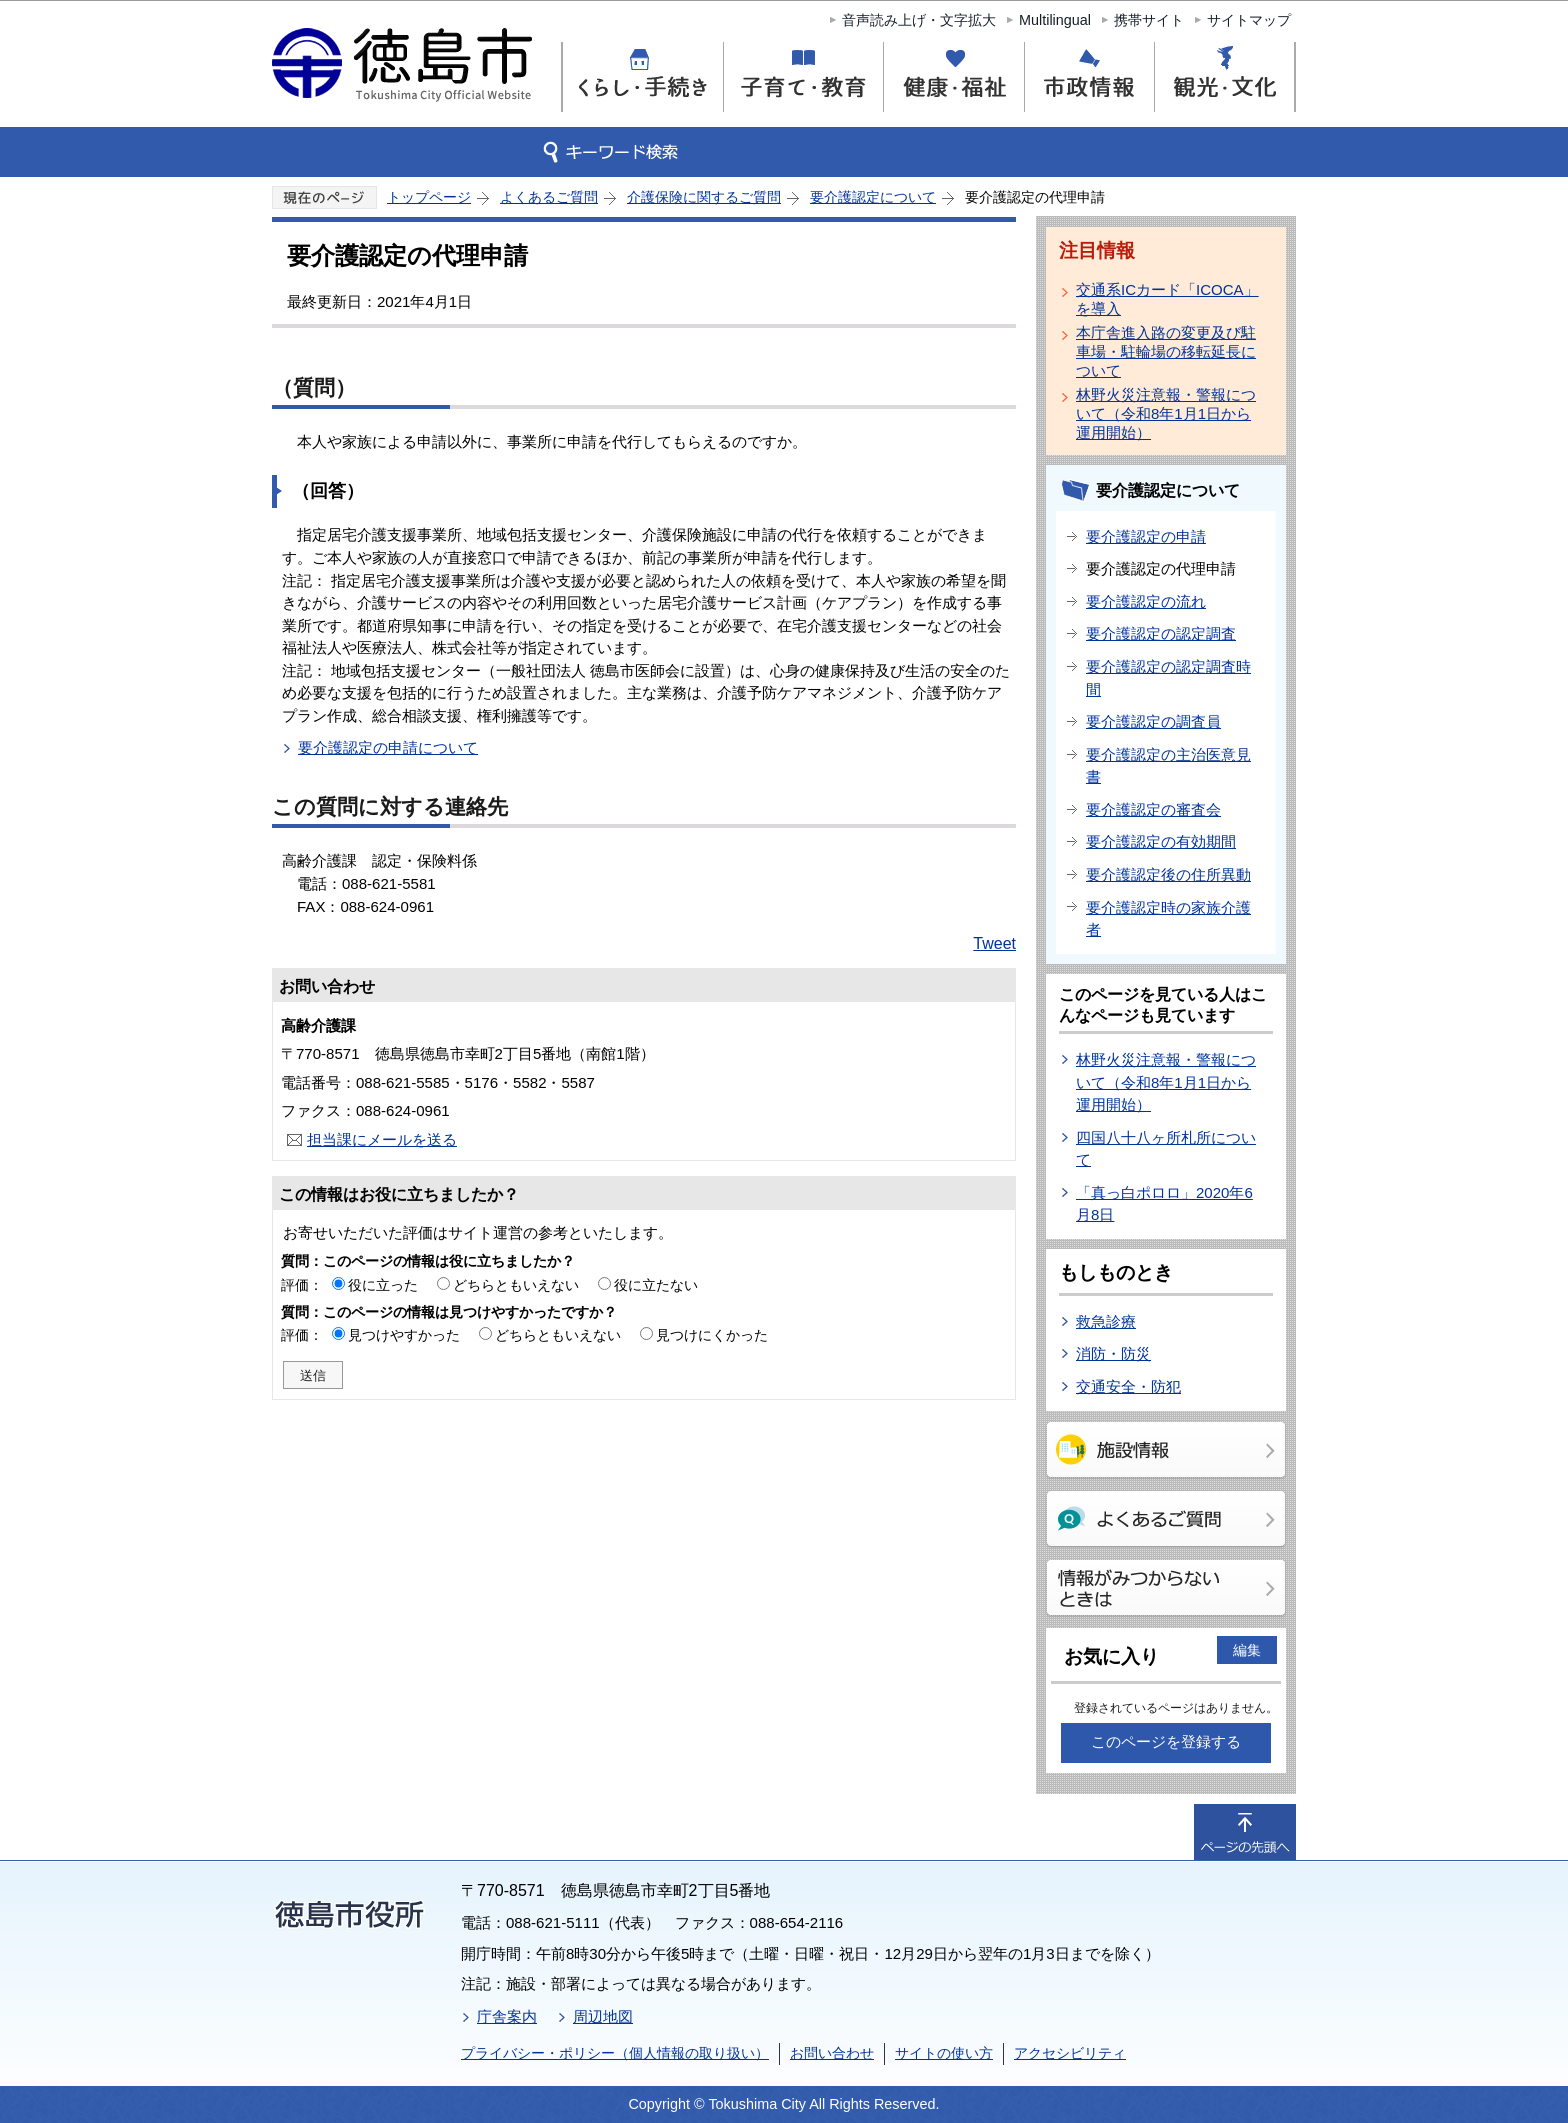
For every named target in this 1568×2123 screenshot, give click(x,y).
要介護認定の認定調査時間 (1168, 678)
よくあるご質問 (549, 197)
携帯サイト (1149, 20)
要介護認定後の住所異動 (1168, 874)
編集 (1247, 1650)
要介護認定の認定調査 (1161, 633)
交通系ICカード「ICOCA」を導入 (1167, 299)
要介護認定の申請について (388, 747)
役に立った (383, 1285)
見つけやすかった (404, 1335)
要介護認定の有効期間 (1161, 841)
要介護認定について (873, 197)
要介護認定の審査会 (1153, 809)
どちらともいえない (516, 1285)
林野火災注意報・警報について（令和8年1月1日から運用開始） (1166, 413)
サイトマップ (1249, 20)
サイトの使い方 (944, 2053)
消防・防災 (1113, 1353)
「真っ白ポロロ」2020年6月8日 (1164, 1204)
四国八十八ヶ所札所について (1166, 1149)
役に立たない (656, 1285)
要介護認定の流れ (1146, 601)
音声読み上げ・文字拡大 (919, 20)
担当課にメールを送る (382, 1139)
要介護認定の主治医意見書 (1168, 766)
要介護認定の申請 (1146, 536)
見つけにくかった (712, 1335)
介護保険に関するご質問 (704, 197)
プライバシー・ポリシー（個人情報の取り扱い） (615, 2053)
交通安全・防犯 (1128, 1386)
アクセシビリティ (1070, 2053)
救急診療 (1106, 1321)
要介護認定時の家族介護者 (1168, 919)
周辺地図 (603, 2016)
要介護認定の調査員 (1153, 721)
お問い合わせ (832, 2053)
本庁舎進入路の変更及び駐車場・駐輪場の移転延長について (1166, 351)
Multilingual (1055, 20)
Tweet (994, 943)
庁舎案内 (507, 2016)
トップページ (429, 197)
